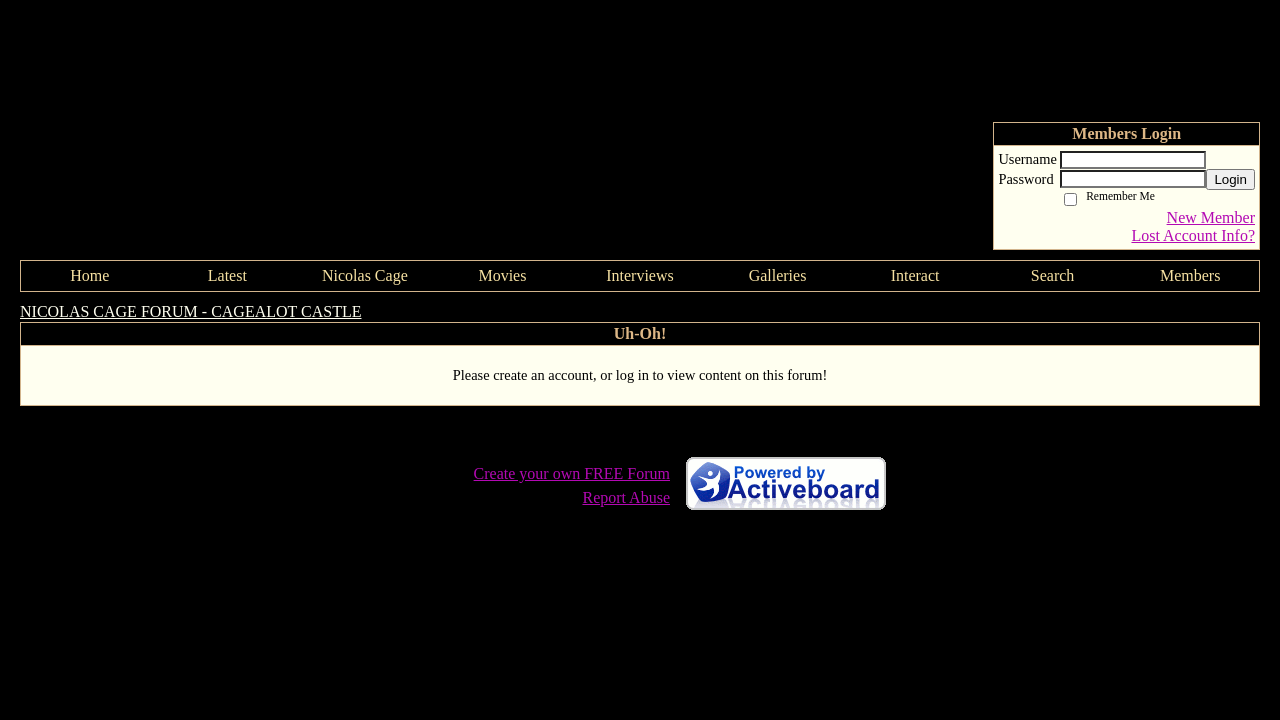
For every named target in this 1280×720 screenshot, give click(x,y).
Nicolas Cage (365, 275)
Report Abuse (626, 497)
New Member (1211, 217)
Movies (502, 275)
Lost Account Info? (1193, 235)
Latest (227, 275)
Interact (915, 275)
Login (1230, 179)
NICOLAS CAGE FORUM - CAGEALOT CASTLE (191, 311)
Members (1190, 275)
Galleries (778, 275)
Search (1053, 275)
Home (89, 275)
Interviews (640, 275)
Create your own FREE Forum (572, 473)
